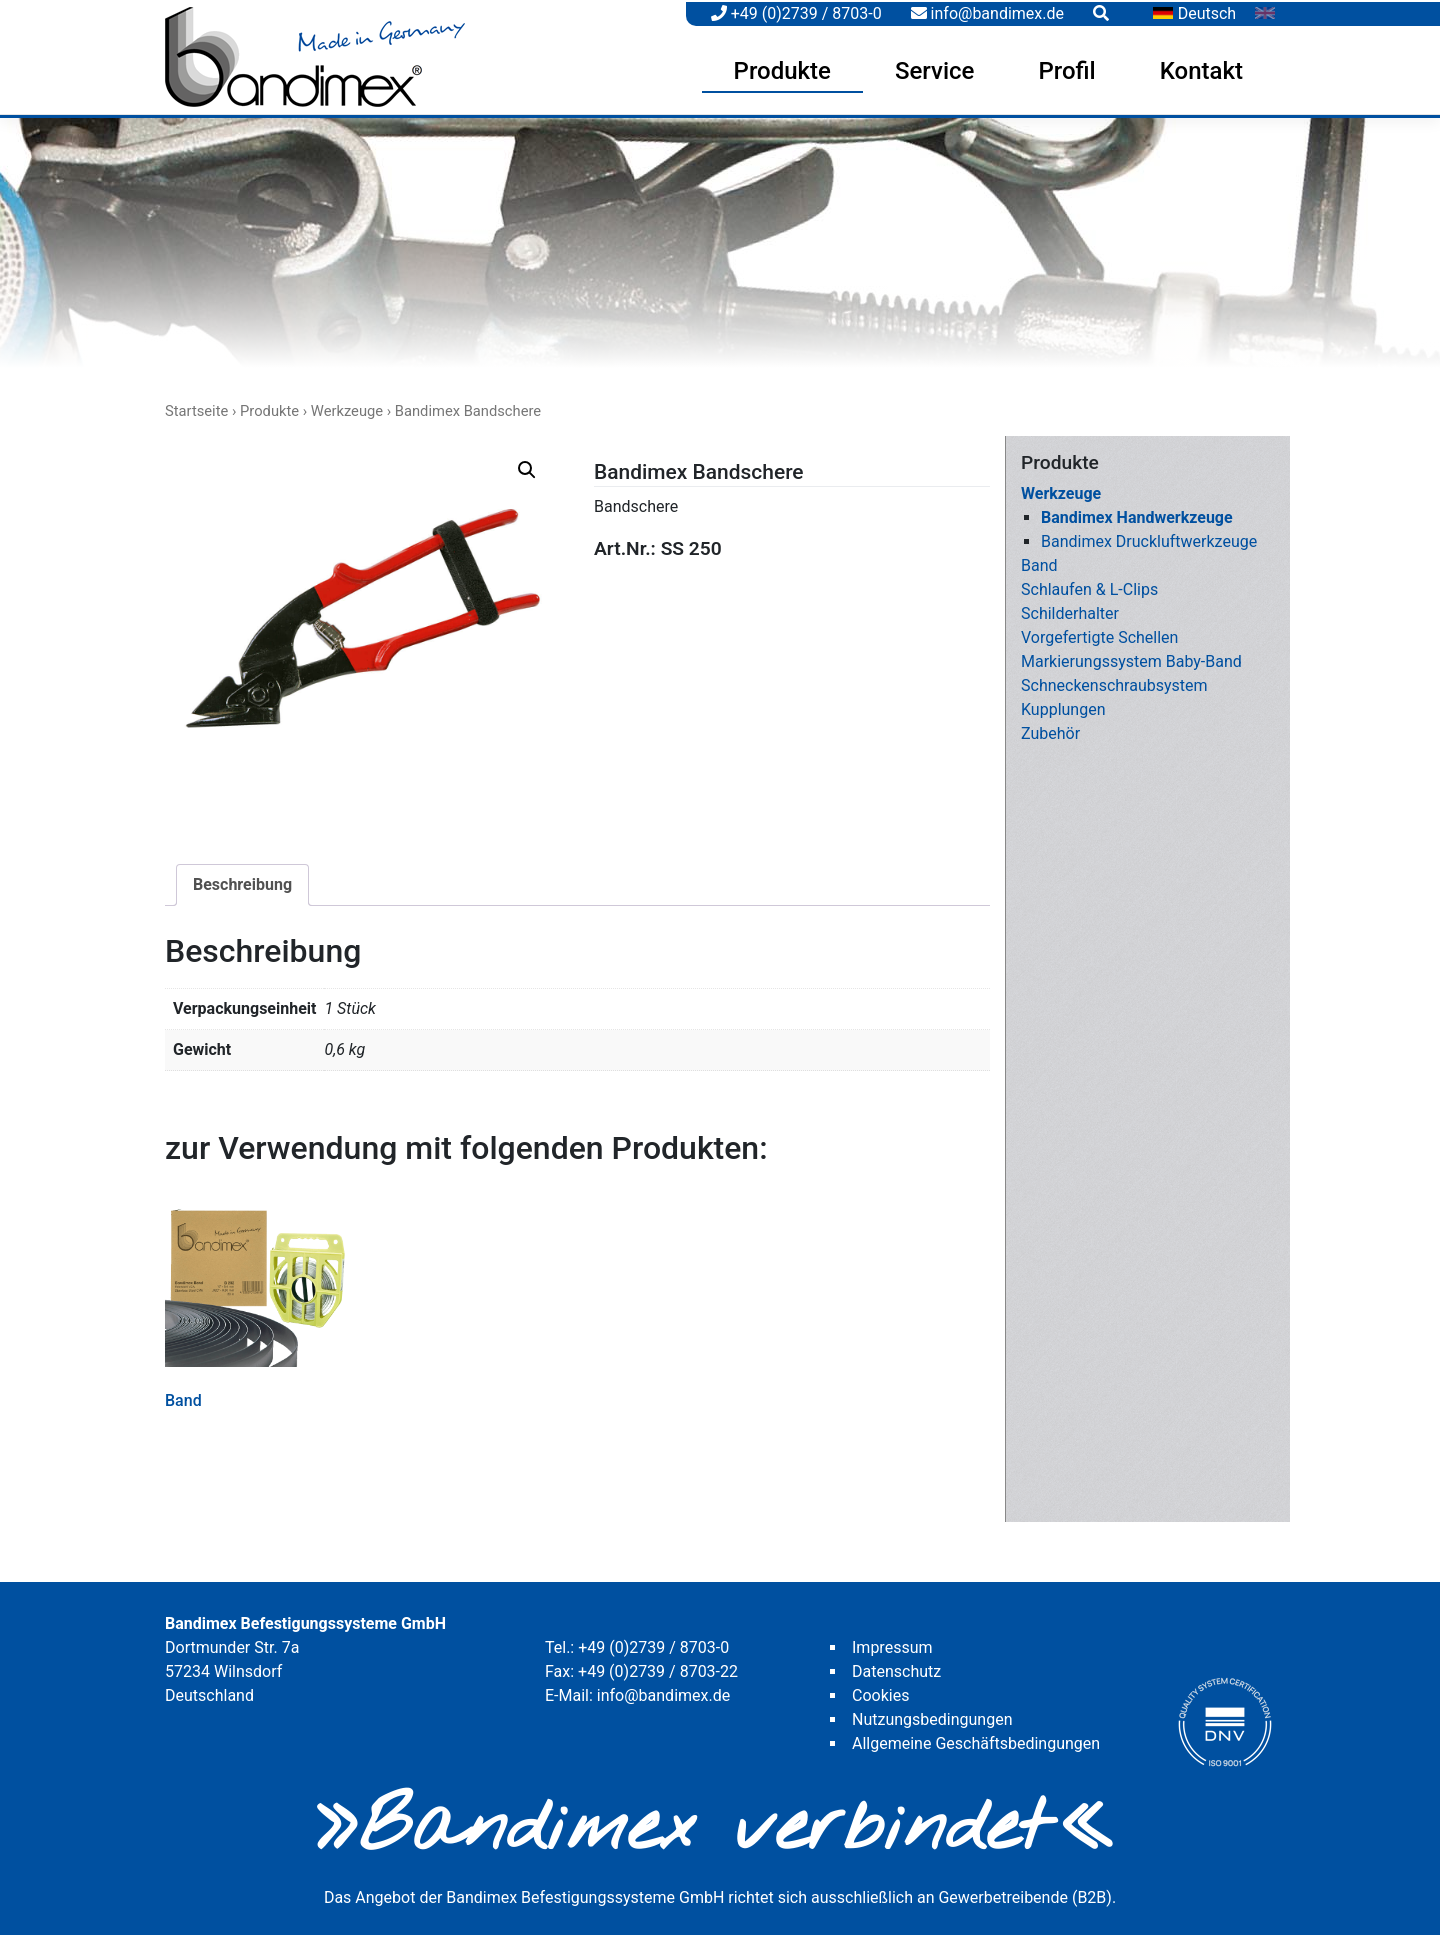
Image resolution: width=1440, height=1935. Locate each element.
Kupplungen (1063, 705)
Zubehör (1050, 729)
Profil (1066, 69)
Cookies (880, 1690)
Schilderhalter (1070, 609)
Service (935, 69)
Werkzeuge (347, 406)
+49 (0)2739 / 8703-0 (796, 11)
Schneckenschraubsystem (1114, 681)
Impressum (892, 1642)
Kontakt (1201, 69)
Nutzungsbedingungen (932, 1714)
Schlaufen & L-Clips (1089, 585)
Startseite (196, 406)
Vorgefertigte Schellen (1099, 633)
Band (1039, 561)
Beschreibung (242, 880)
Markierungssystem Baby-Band (1131, 657)
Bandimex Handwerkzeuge (1137, 513)
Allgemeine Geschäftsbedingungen (976, 1738)
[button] (527, 466)
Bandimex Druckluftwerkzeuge (1149, 537)
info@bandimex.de (987, 11)
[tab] (242, 881)
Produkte (782, 69)
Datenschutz (896, 1666)
